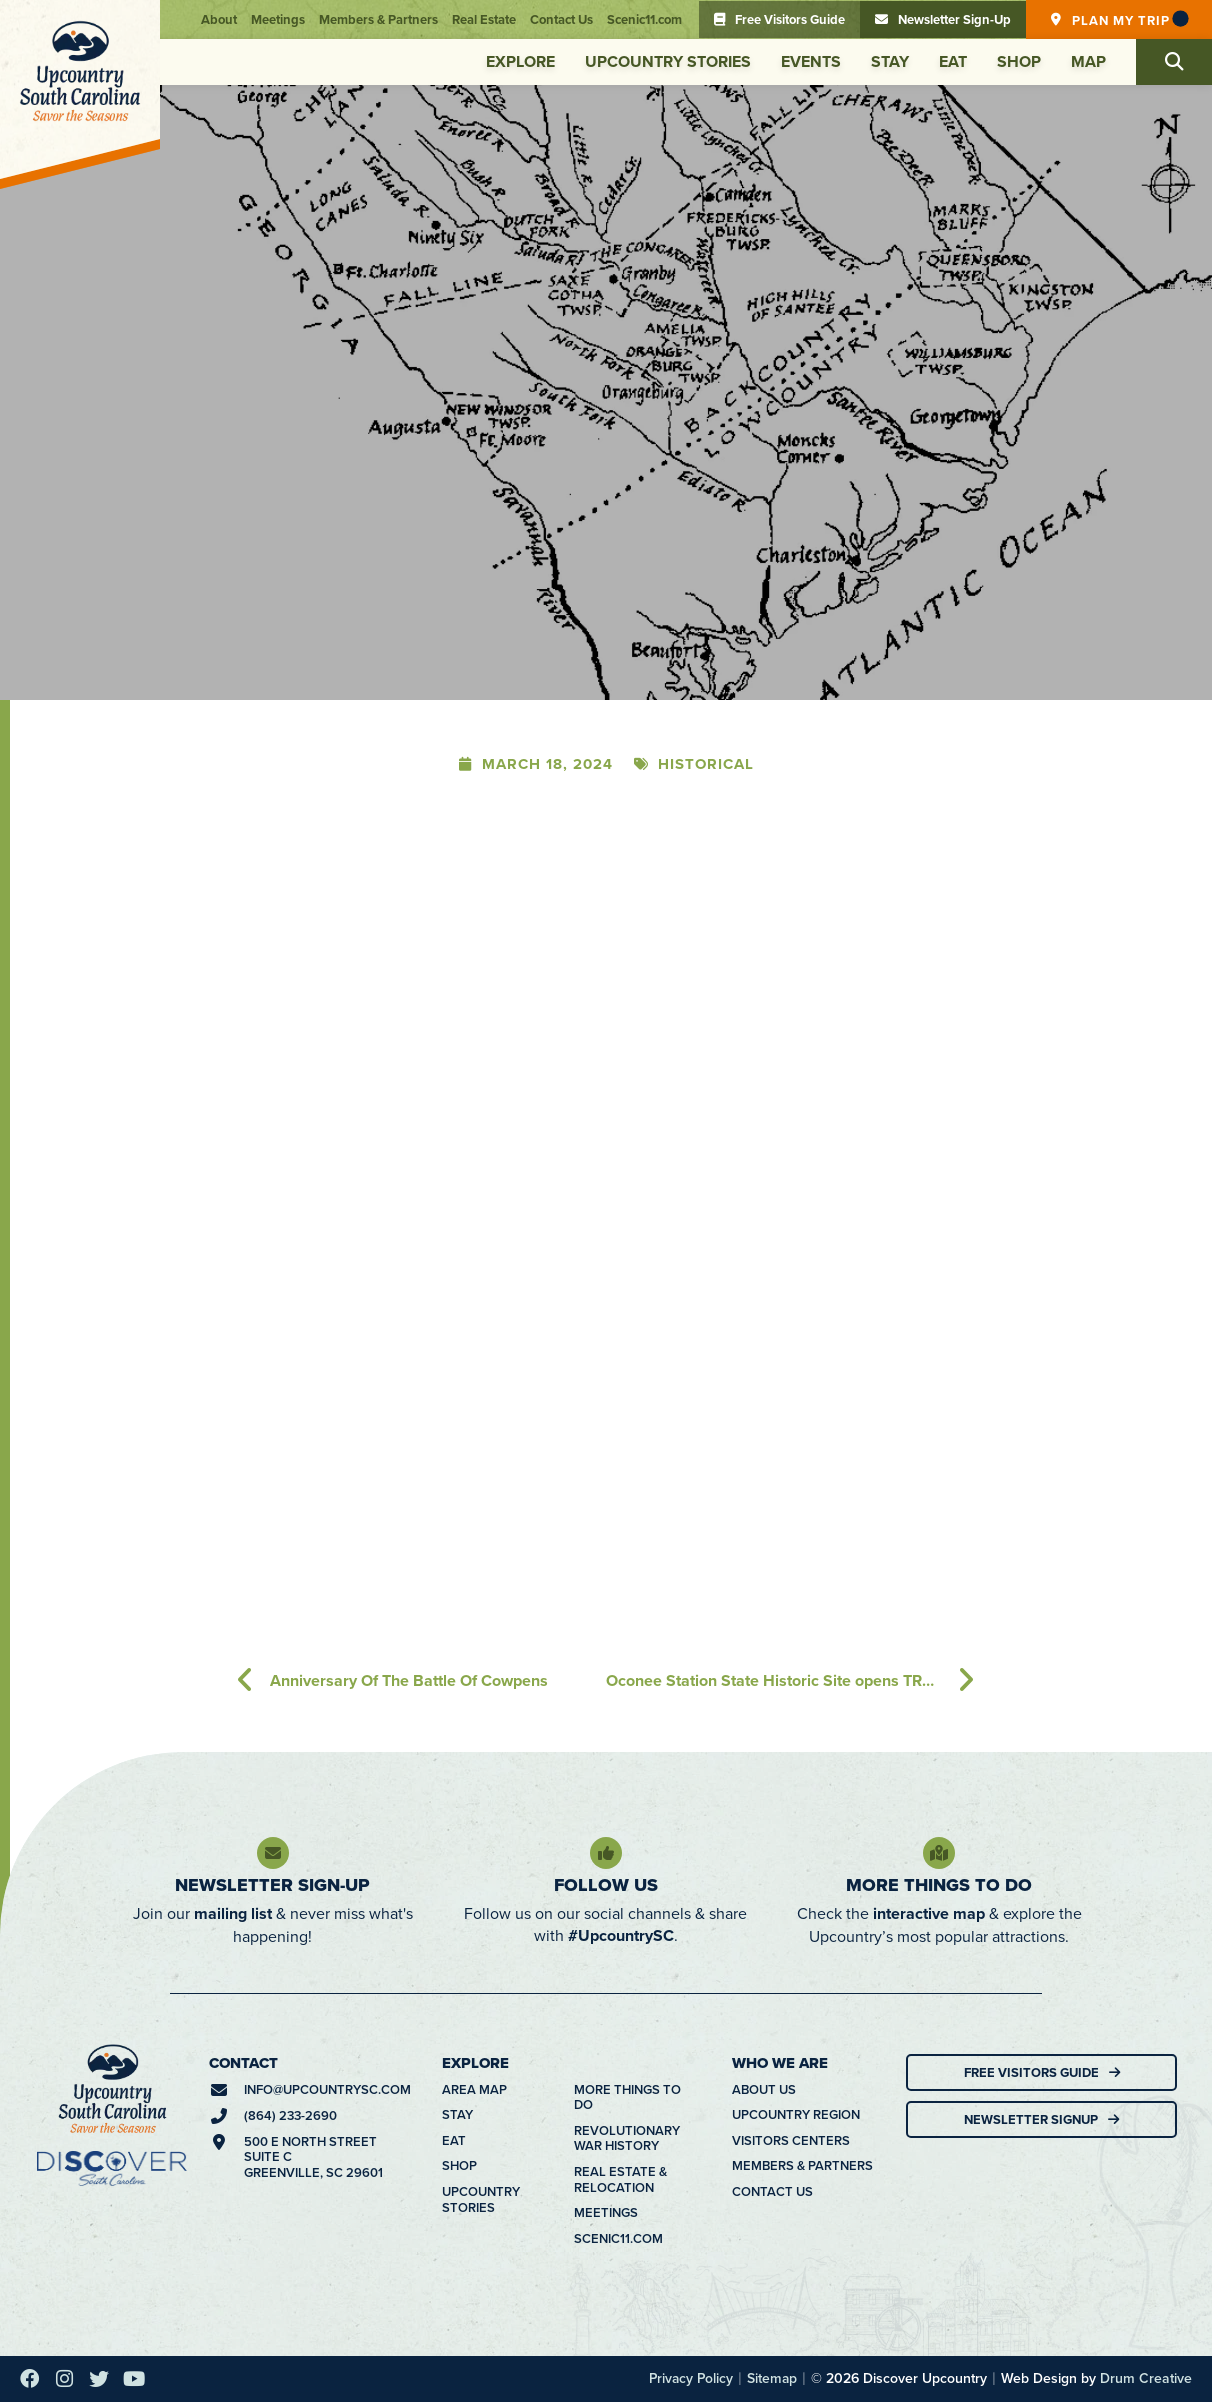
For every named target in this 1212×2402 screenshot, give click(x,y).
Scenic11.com (644, 19)
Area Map (474, 2090)
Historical (706, 764)
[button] (1174, 62)
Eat (953, 61)
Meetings (278, 19)
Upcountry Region (796, 2115)
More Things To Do (939, 1885)
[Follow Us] (606, 1853)
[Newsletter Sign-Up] (273, 1853)
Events (811, 61)
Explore (520, 61)
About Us (764, 2090)
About (219, 19)
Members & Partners (378, 19)
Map (1088, 61)
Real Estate (484, 19)
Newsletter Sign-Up (272, 1885)
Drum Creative (1146, 2378)
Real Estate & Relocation (620, 2179)
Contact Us (561, 19)
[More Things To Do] (939, 1853)
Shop (1019, 61)
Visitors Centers (791, 2141)
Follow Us (606, 1885)
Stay (890, 61)
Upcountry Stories (668, 61)
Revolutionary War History (627, 2138)
